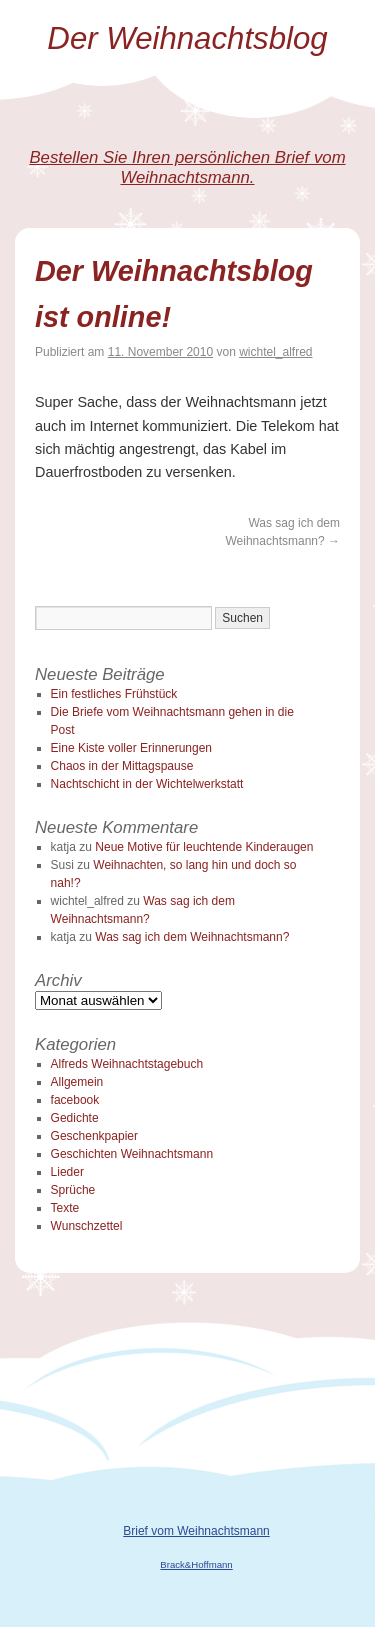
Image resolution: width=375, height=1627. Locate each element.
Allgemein (77, 1082)
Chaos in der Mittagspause (122, 766)
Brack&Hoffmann (196, 1564)
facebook (75, 1100)
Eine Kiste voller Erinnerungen (131, 748)
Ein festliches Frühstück (114, 694)
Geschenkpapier (94, 1136)
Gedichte (75, 1118)
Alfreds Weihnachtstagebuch (127, 1064)
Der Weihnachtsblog (187, 38)
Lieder (67, 1172)
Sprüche (73, 1190)
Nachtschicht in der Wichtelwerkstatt (147, 784)
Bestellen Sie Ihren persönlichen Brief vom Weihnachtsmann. (187, 167)
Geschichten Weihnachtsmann (132, 1154)
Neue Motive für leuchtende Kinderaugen (204, 847)
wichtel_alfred (275, 352)
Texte (65, 1208)
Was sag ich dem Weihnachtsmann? (192, 937)
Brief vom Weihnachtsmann (196, 1531)
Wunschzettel (87, 1226)
